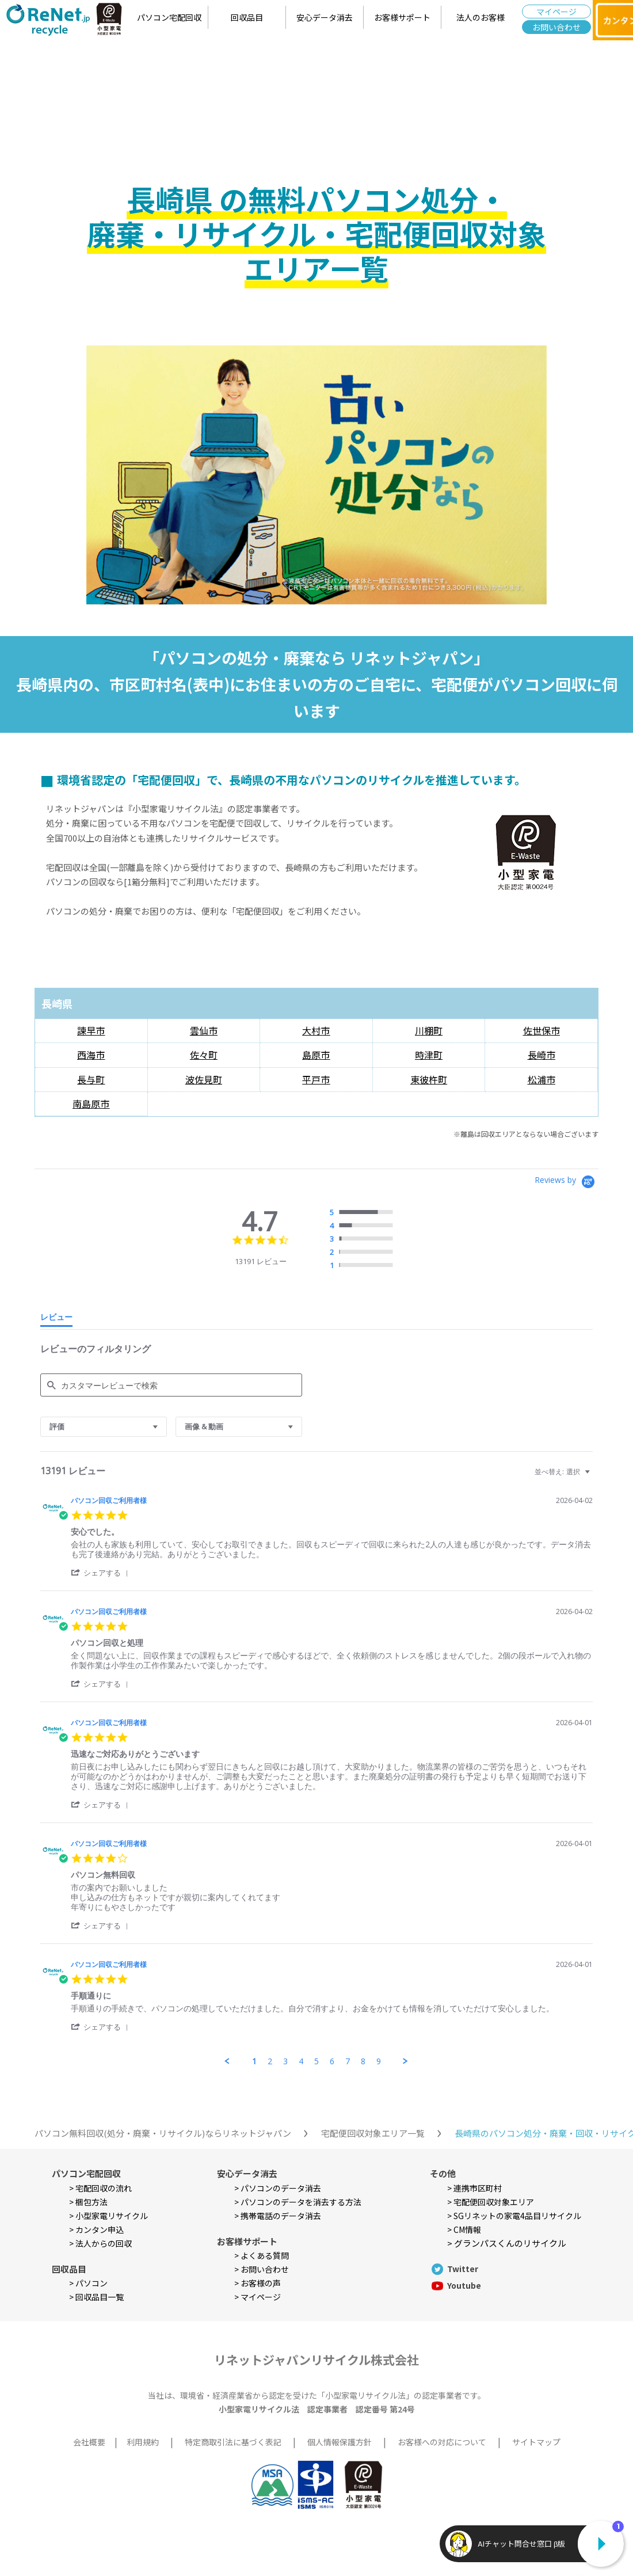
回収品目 (247, 17)
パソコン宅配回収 (169, 17)
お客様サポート (402, 17)
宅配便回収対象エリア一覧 (373, 2133)
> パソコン (88, 2283)
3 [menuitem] (285, 2061)
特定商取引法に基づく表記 (233, 2442)
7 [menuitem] (347, 2061)
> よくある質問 (261, 2255)
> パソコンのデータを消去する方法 (297, 2202)
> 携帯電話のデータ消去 (277, 2215)
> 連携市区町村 (474, 2188)
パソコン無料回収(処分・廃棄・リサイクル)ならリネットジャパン (163, 2133)
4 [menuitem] (301, 2061)
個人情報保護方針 (339, 2442)
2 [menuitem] (270, 2061)
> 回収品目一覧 (96, 2297)
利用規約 (143, 2442)
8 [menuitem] (363, 2061)
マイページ (556, 11)
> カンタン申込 (96, 2229)
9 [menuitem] (378, 2061)
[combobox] (103, 1427)
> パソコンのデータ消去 (277, 2188)
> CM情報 (464, 2229)
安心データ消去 (324, 17)
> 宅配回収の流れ (100, 2188)
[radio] (364, 1213)
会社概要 (89, 2442)
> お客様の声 (257, 2283)
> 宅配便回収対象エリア (490, 2202)
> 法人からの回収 (100, 2243)
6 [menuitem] (332, 2061)
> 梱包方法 (88, 2202)
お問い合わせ (556, 27)
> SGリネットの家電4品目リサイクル (514, 2215)
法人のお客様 (480, 17)
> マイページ (257, 2297)
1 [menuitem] (254, 2061)
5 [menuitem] (316, 2061)
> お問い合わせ (261, 2269)
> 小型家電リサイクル (108, 2215)
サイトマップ (536, 2442)
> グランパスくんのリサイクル (506, 2243)
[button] (101, 1572)
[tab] (56, 1319)
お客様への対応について (442, 2442)
